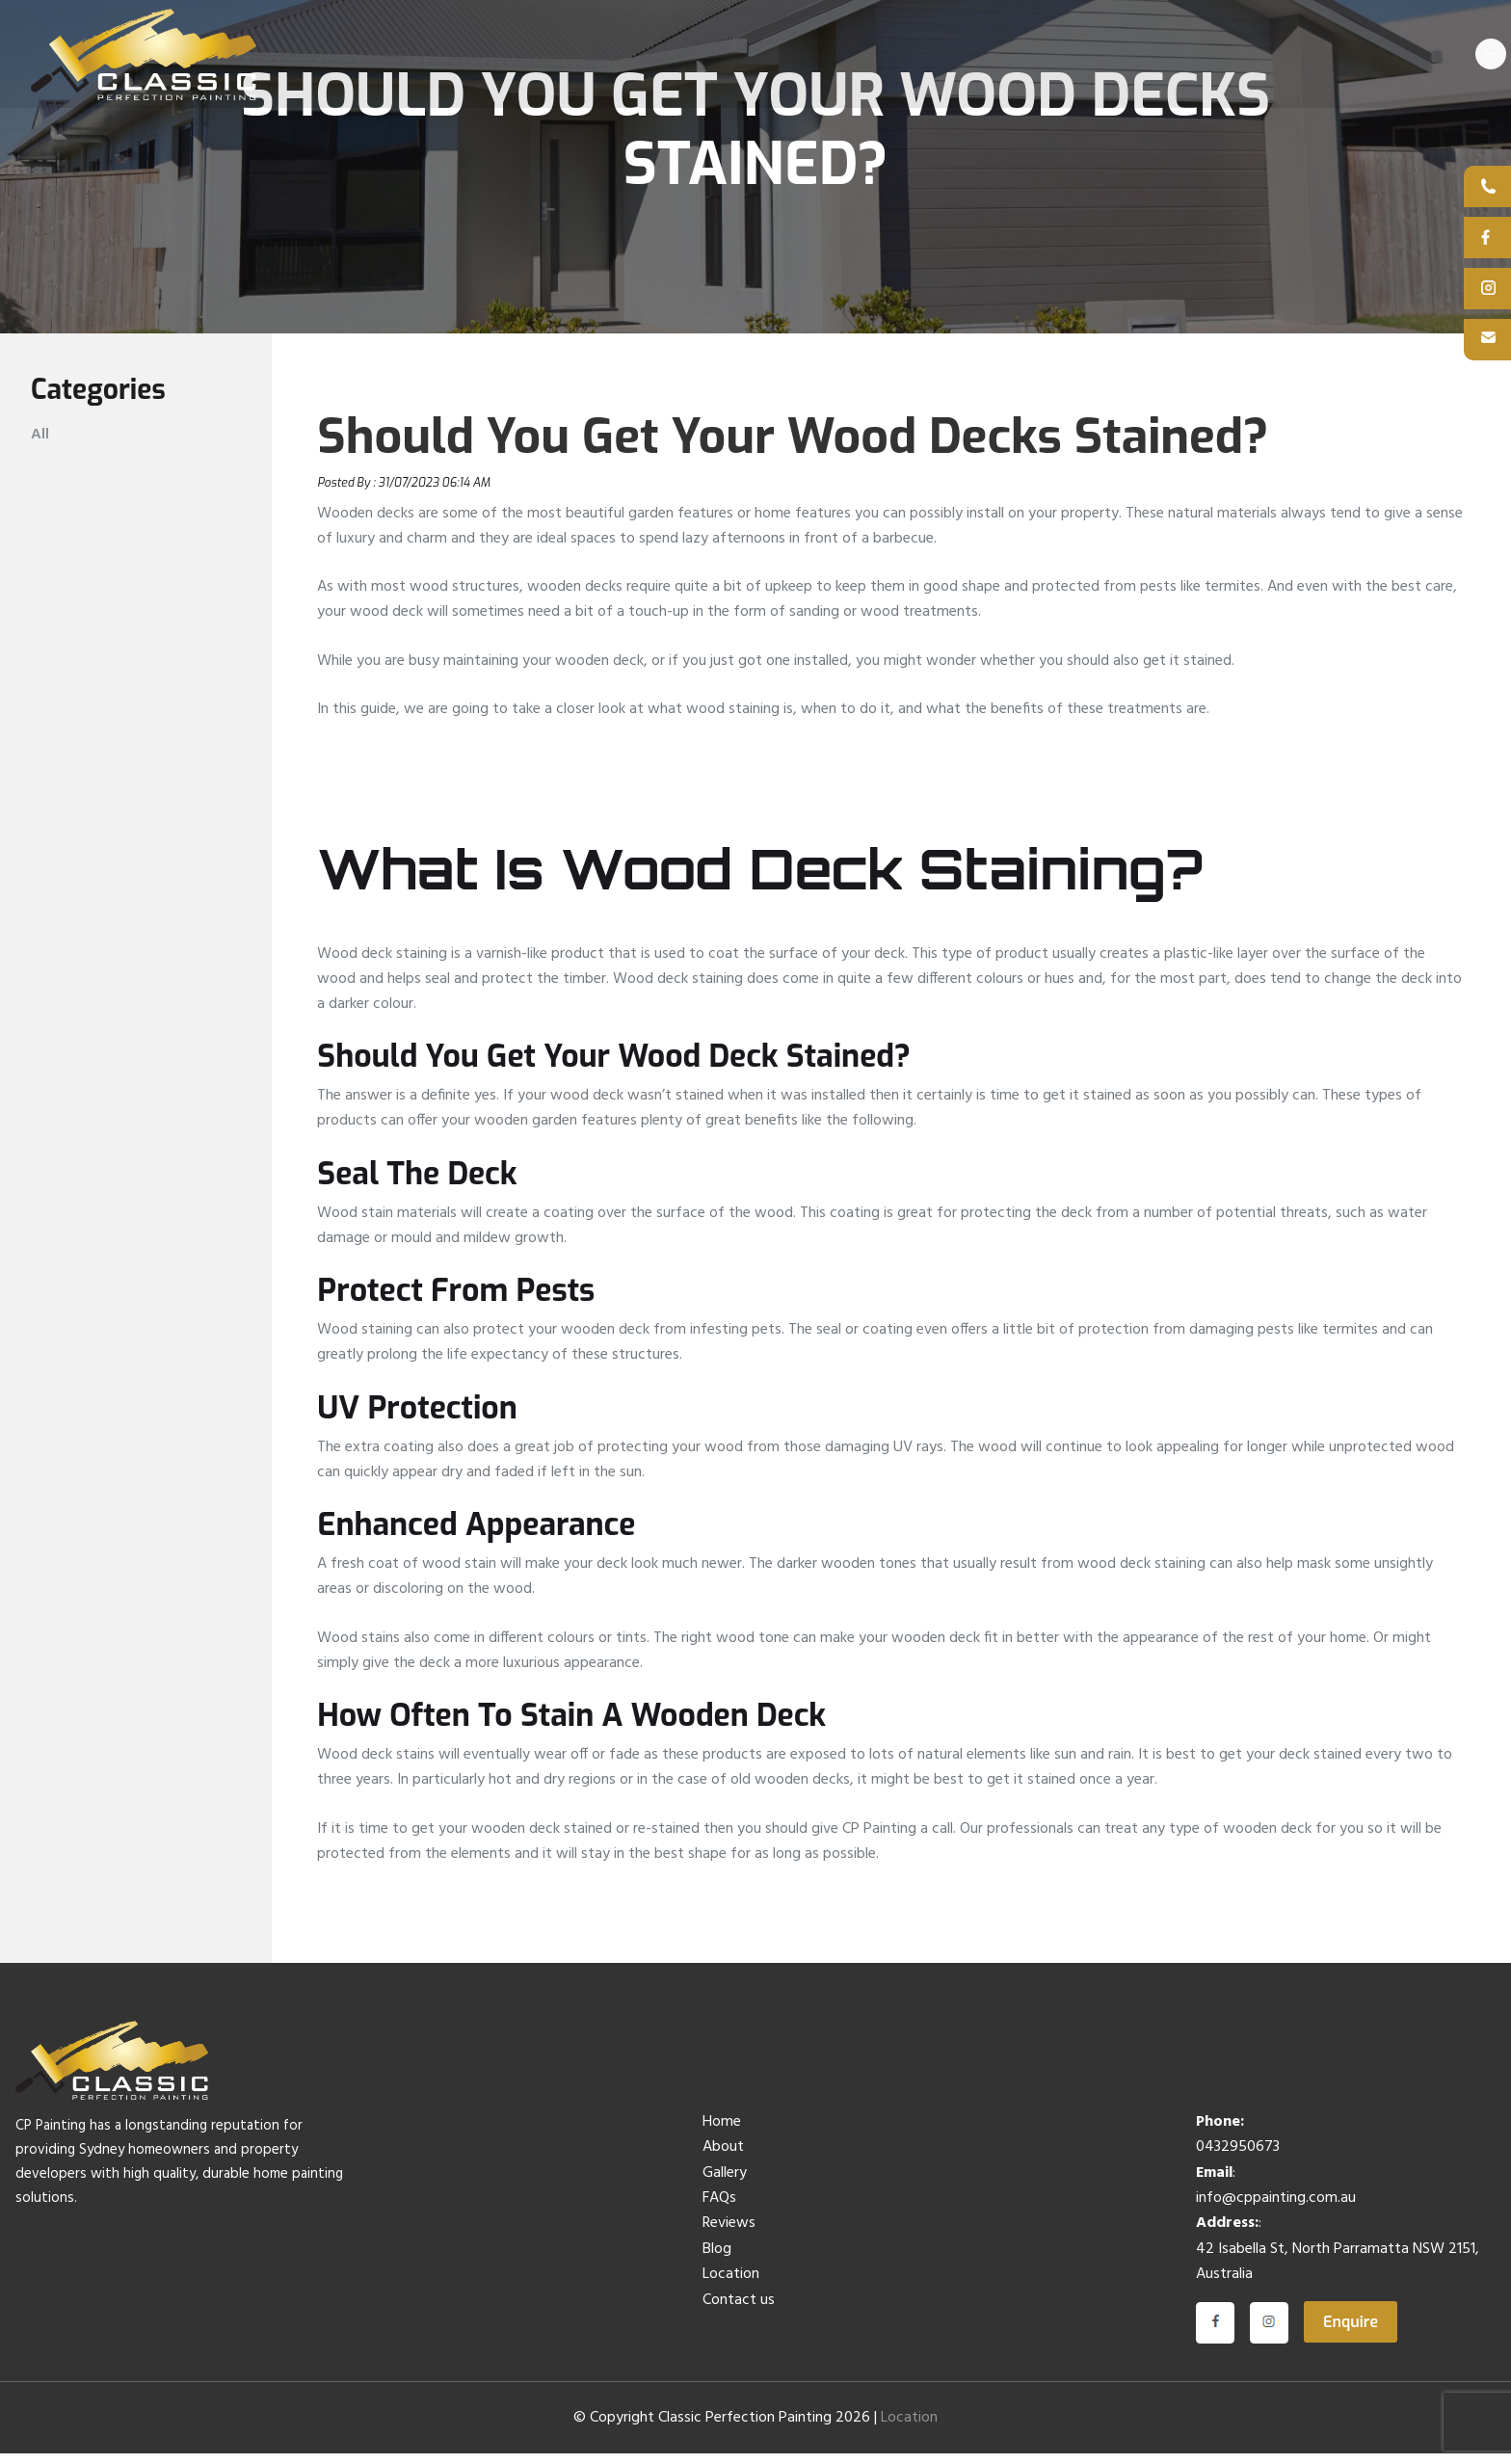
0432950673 (1238, 2157)
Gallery (724, 2182)
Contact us (738, 2309)
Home (721, 2131)
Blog (716, 2258)
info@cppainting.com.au (1276, 2207)
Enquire (1350, 2331)
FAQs (719, 2207)
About (723, 2157)
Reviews (729, 2233)
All (40, 444)
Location (730, 2284)
